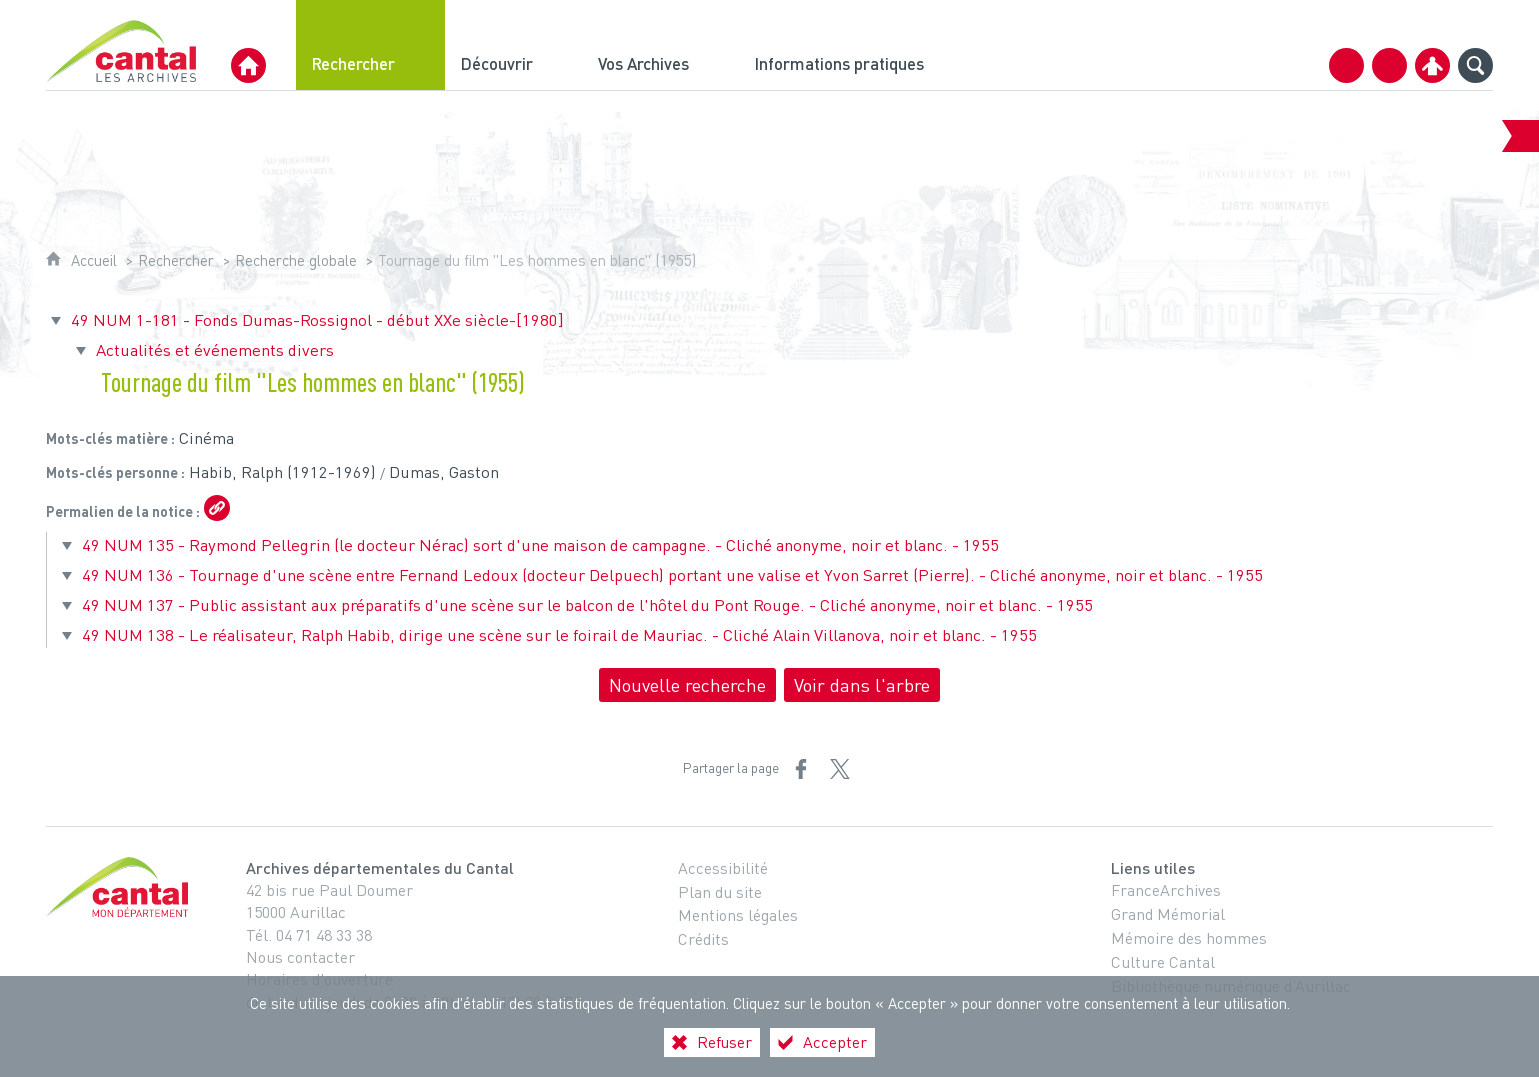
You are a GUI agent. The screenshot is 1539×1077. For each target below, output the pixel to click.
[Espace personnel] (1432, 65)
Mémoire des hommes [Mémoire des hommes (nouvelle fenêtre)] (1189, 938)
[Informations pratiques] (856, 45)
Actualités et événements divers (215, 349)
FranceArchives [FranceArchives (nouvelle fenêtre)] (1166, 890)
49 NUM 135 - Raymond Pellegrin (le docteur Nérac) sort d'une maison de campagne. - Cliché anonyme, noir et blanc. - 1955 (540, 544)
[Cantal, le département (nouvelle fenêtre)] (121, 887)
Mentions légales (738, 915)
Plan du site (720, 892)
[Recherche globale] (1475, 65)
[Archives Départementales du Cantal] (248, 65)
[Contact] (1346, 65)
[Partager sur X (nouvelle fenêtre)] (840, 769)
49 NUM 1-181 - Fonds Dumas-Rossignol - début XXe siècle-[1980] (317, 319)
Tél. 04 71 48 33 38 (309, 935)
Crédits (703, 939)
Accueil (94, 260)
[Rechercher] (370, 45)
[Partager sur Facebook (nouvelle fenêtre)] (801, 769)
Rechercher (176, 260)
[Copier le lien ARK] (217, 508)
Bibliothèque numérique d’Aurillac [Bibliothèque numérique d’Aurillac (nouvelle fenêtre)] (1231, 986)
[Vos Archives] (661, 45)
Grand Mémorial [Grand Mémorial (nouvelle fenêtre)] (1168, 914)
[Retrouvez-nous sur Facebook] (1389, 65)
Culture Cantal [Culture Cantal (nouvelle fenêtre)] (1163, 962)
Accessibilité (723, 868)
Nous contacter (300, 957)
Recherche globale (296, 260)
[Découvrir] (514, 45)
